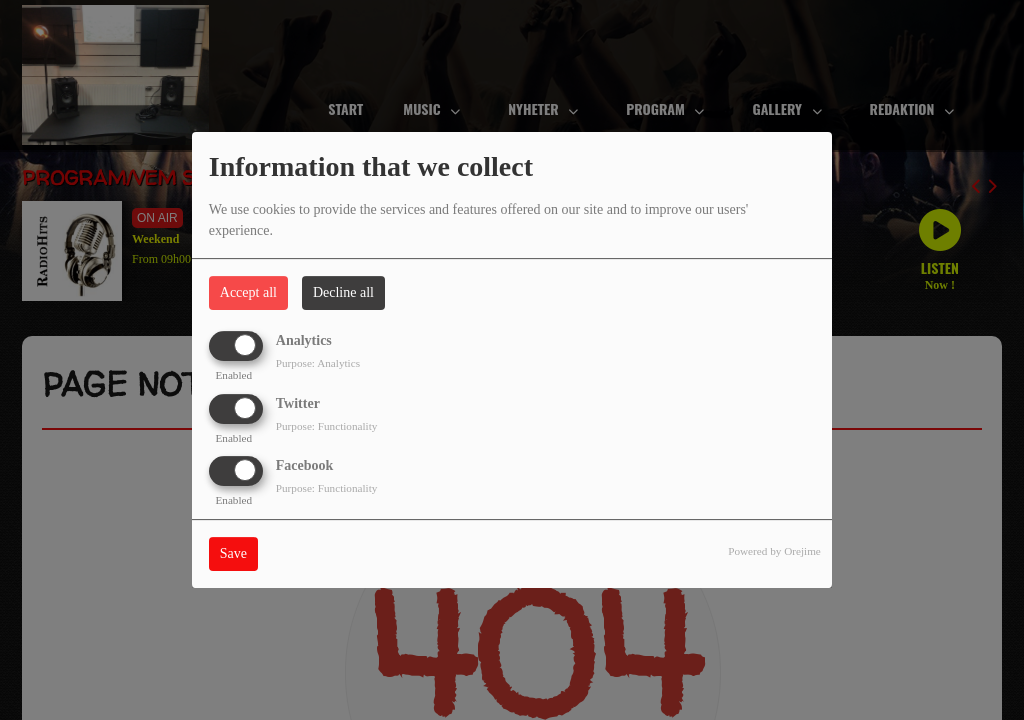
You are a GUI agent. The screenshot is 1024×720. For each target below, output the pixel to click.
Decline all (343, 292)
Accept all (248, 292)
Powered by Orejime (774, 551)
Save (233, 553)
